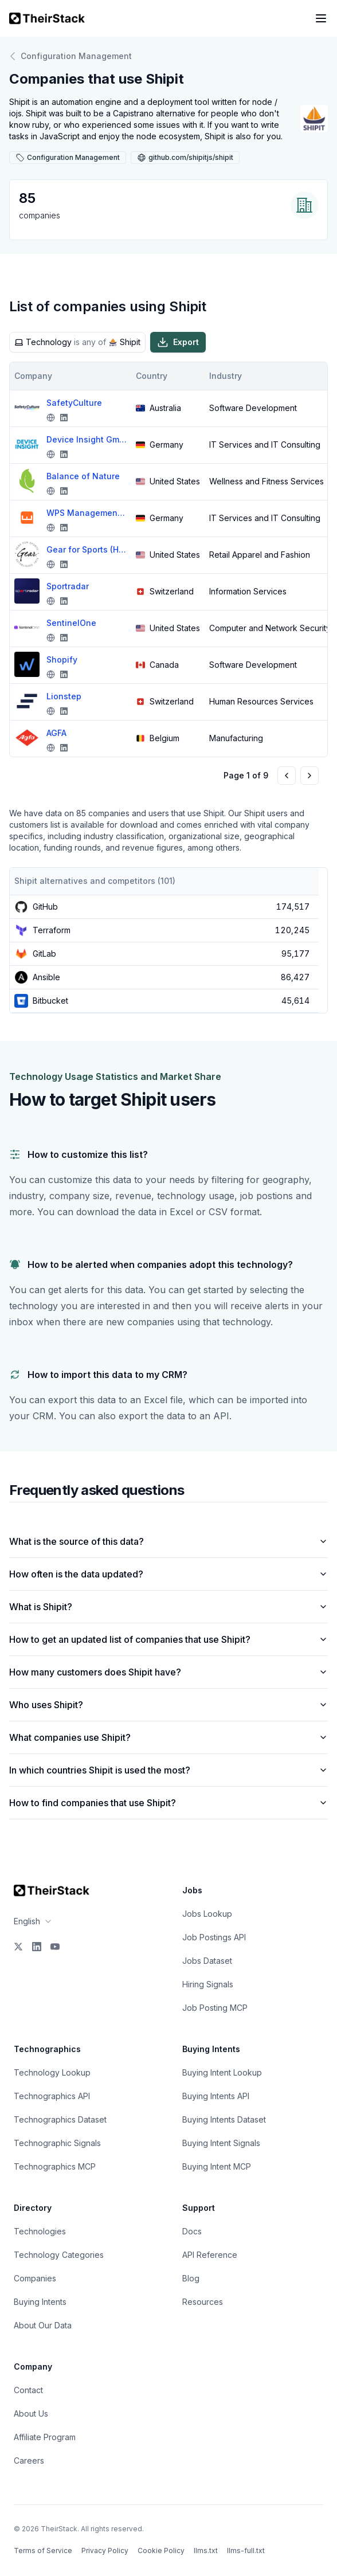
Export (178, 342)
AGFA (56, 733)
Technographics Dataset (60, 2119)
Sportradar (67, 586)
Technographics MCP (55, 2166)
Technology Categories (59, 2255)
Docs (192, 2231)
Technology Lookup (52, 2072)
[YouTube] (55, 1946)
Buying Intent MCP (216, 2166)
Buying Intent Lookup (222, 2072)
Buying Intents (40, 2302)
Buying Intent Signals (221, 2143)
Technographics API (52, 2096)
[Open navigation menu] (321, 18)
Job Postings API (214, 1937)
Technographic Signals (57, 2143)
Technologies (40, 2231)
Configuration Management (70, 56)
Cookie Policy (161, 2550)
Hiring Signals (207, 1984)
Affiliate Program (45, 2437)
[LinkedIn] (36, 1946)
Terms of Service (43, 2550)
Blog (190, 2278)
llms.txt (206, 2550)
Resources (202, 2302)
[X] (18, 1946)
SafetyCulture (74, 403)
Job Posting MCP (215, 2008)
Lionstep (63, 696)
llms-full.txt (246, 2550)
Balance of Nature (83, 476)
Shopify (61, 659)
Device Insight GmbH (86, 439)
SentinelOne (71, 623)
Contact (28, 2390)
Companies (35, 2278)
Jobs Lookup (207, 1914)
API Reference (209, 2255)
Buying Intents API (215, 2096)
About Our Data (43, 2325)
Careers (29, 2460)
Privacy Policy (104, 2550)
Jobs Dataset (207, 1961)
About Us (31, 2413)
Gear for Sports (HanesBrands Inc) (86, 549)
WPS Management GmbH (86, 513)
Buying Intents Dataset (224, 2119)
